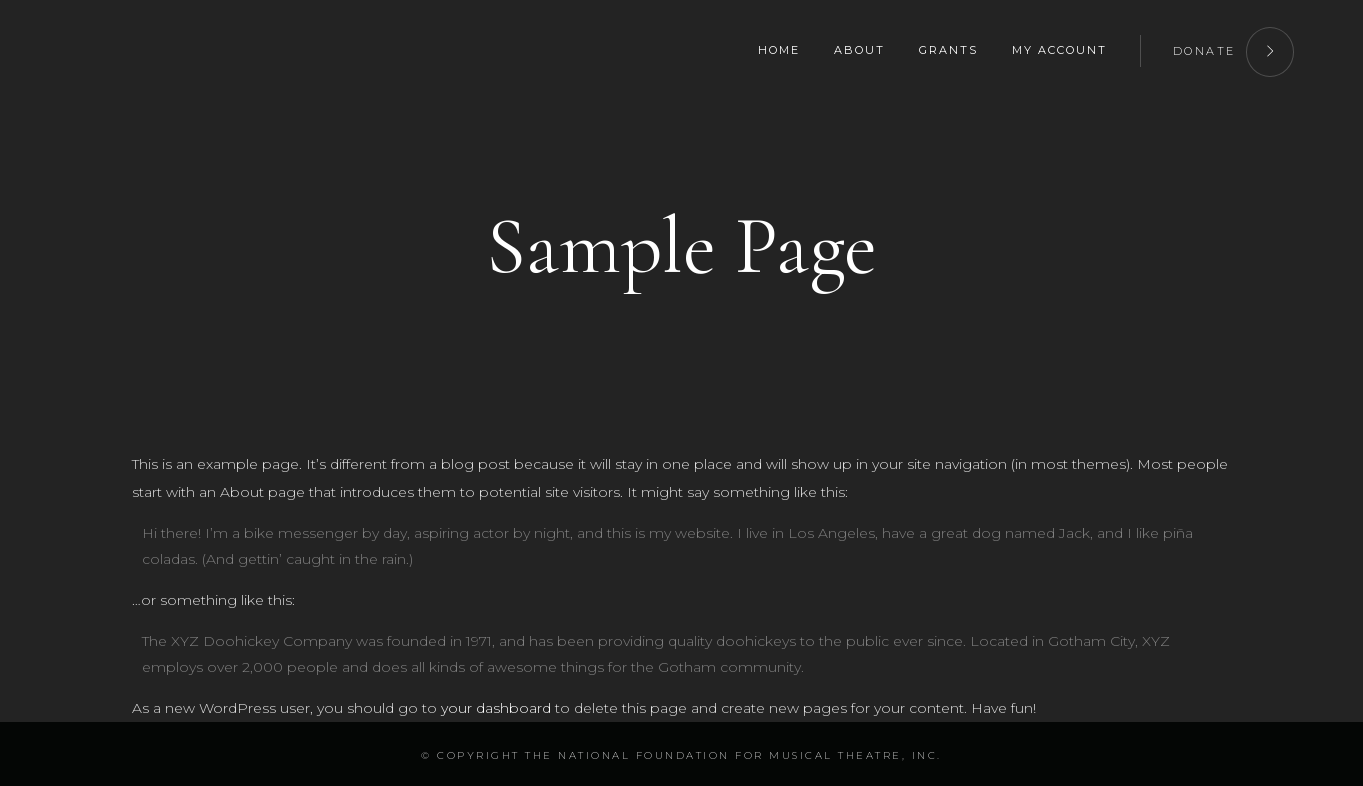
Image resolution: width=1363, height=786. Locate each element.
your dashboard (496, 708)
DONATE (1234, 48)
